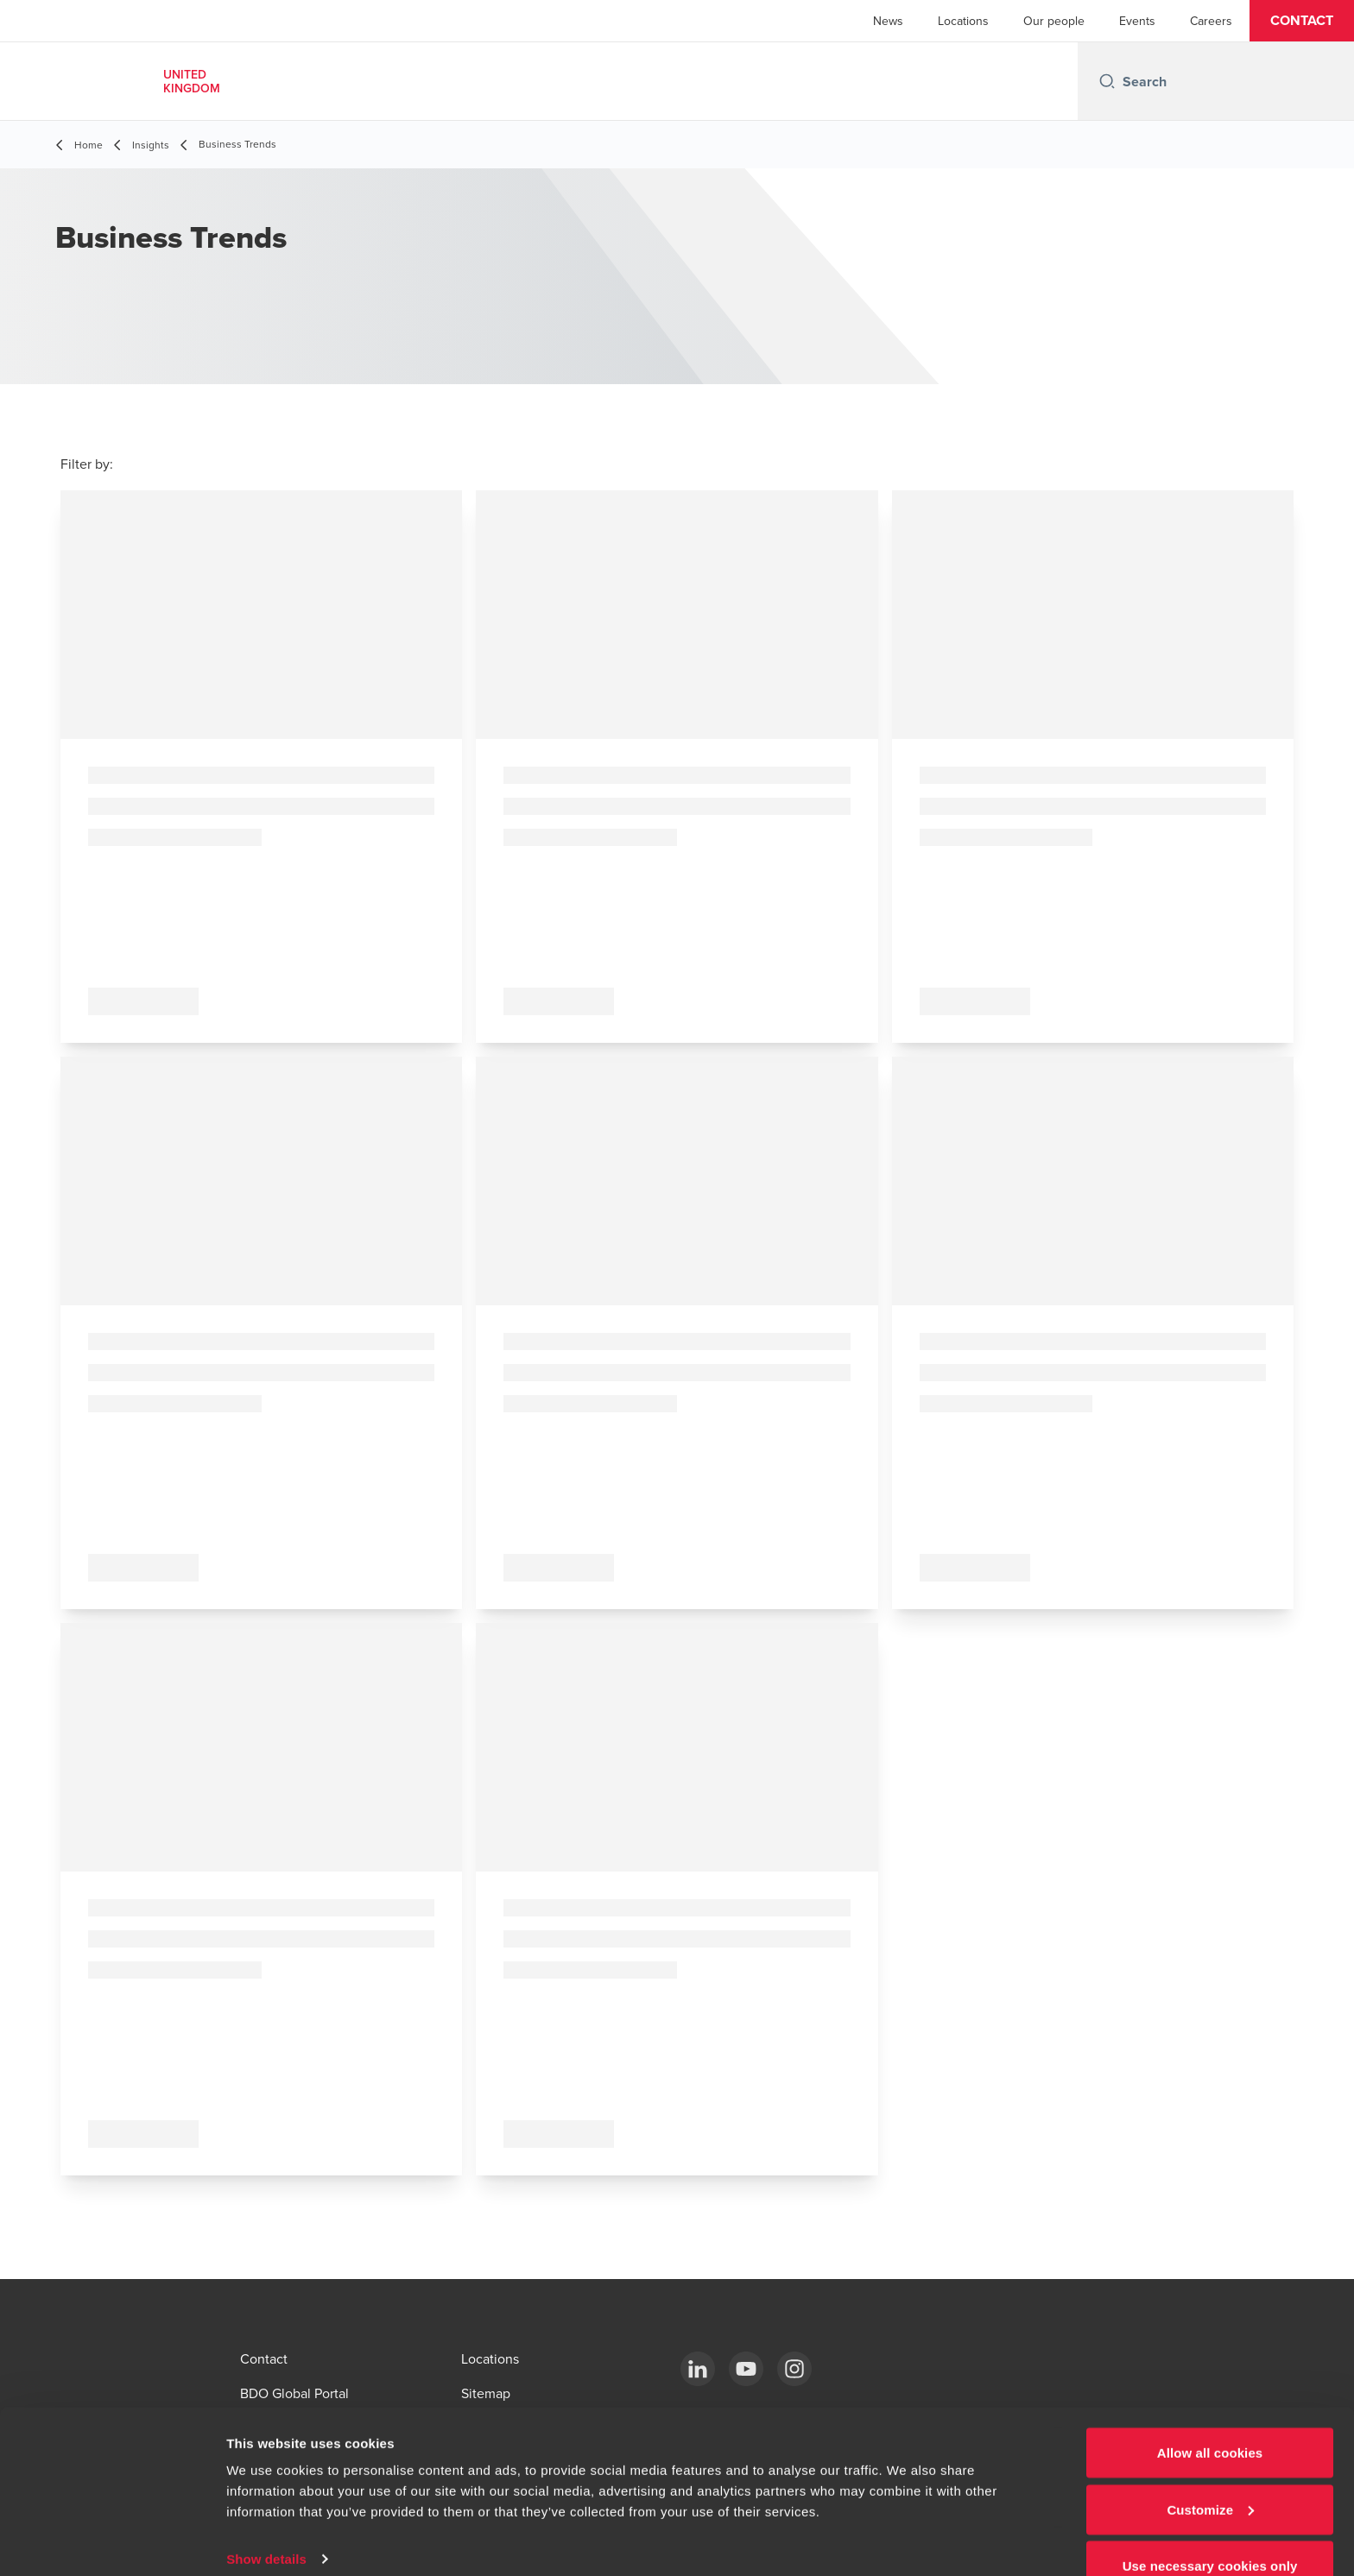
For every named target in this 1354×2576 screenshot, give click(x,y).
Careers (1211, 20)
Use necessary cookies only (1210, 2529)
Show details (266, 2523)
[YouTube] (746, 2369)
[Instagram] (794, 2369)
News (888, 20)
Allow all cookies (1210, 2416)
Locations (963, 20)
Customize (1210, 2473)
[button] (1302, 20)
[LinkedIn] (697, 2369)
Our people (1054, 20)
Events (1137, 20)
